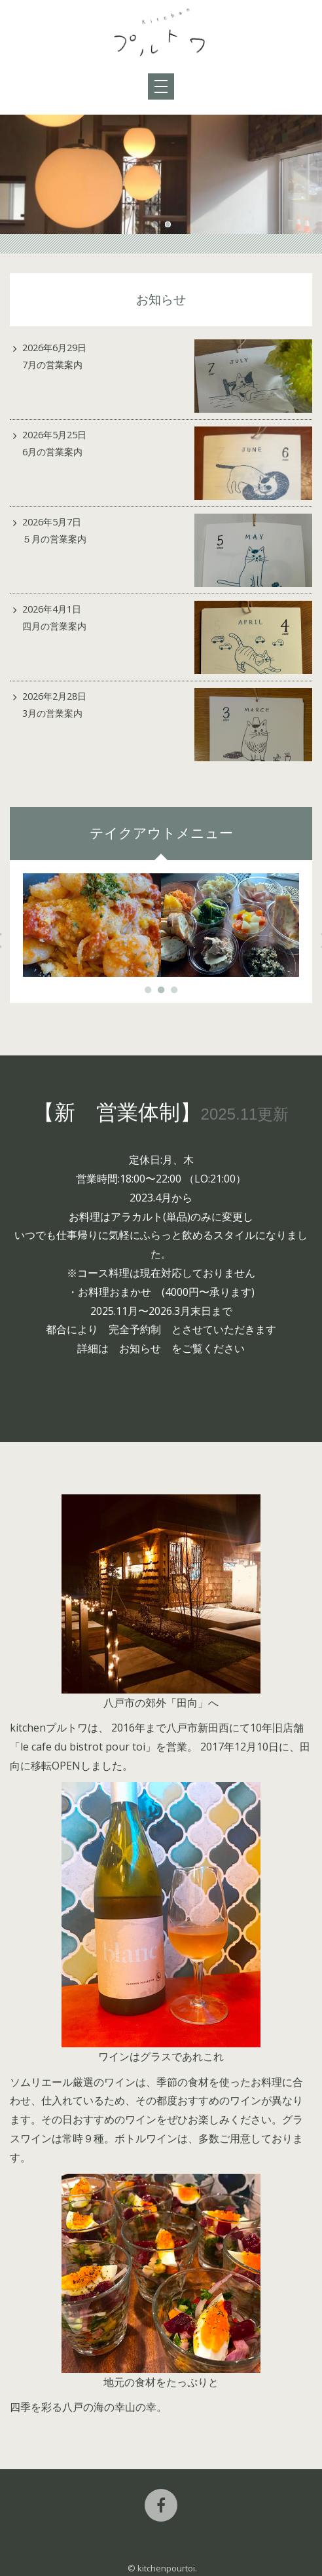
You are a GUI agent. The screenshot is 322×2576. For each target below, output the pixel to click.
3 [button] (174, 989)
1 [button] (154, 224)
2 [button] (167, 224)
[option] (161, 174)
